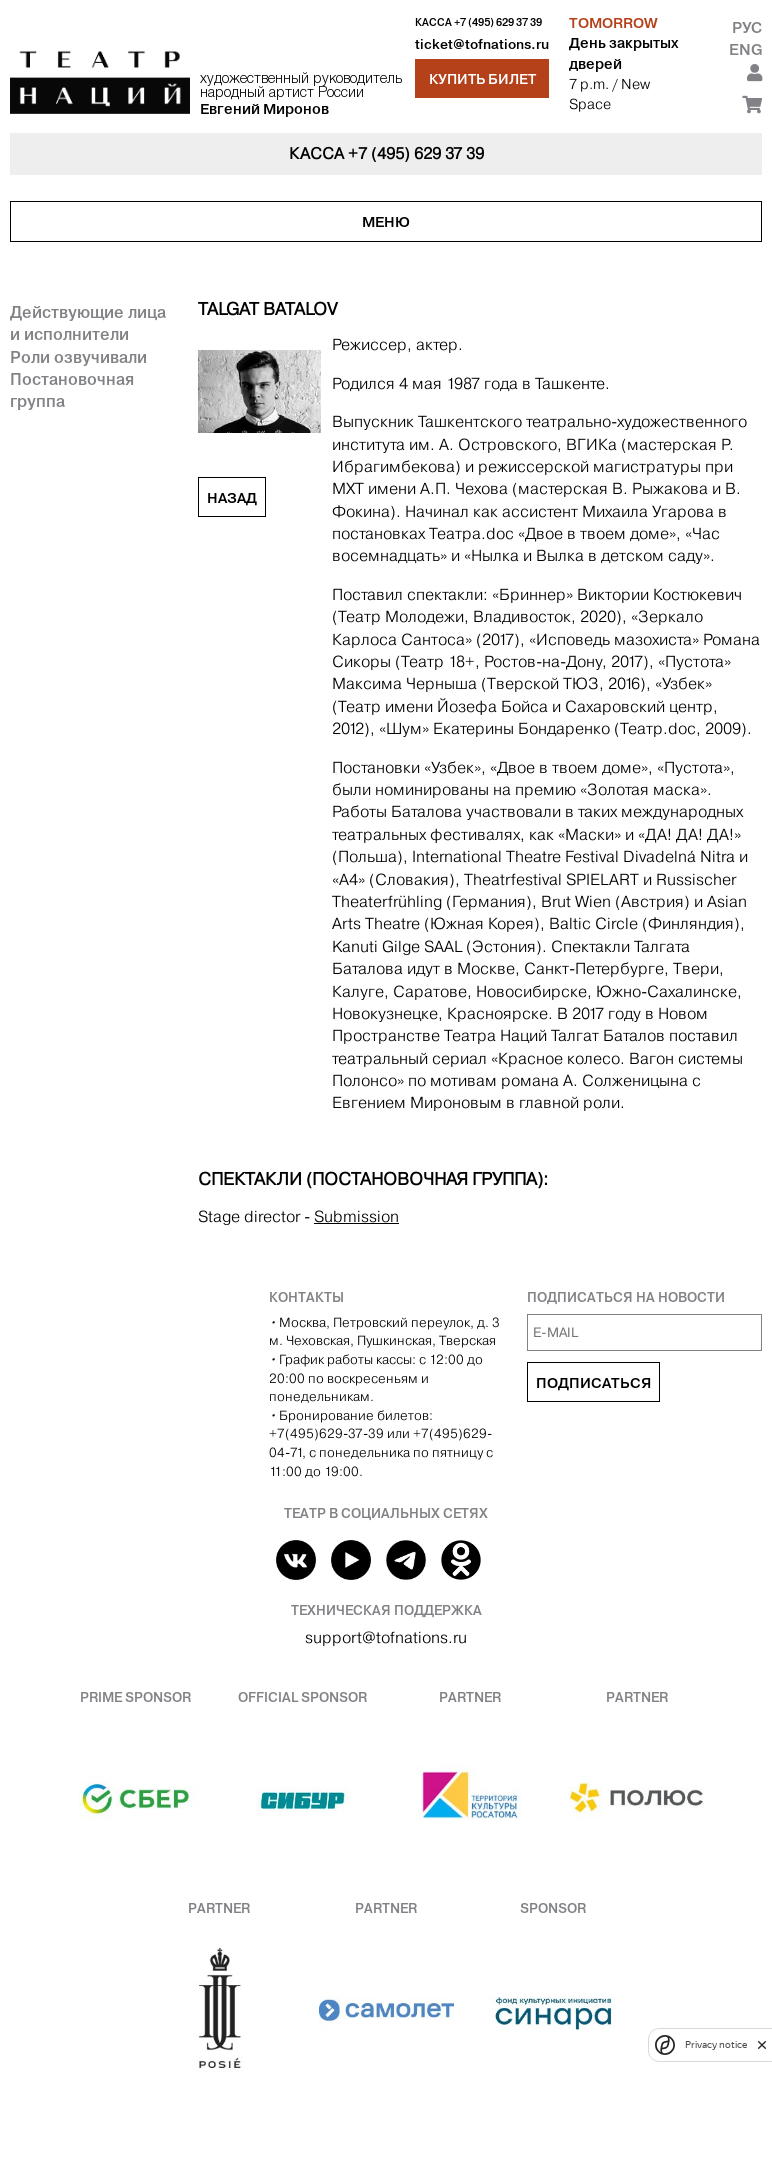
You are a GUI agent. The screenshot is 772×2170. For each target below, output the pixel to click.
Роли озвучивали (78, 357)
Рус (747, 27)
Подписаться (593, 1383)
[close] (762, 2044)
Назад (232, 498)
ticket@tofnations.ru (482, 44)
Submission (356, 1216)
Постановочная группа (72, 390)
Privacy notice (716, 2044)
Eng (745, 49)
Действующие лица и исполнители (88, 323)
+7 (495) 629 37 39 (498, 22)
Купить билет (482, 79)
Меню (386, 222)
